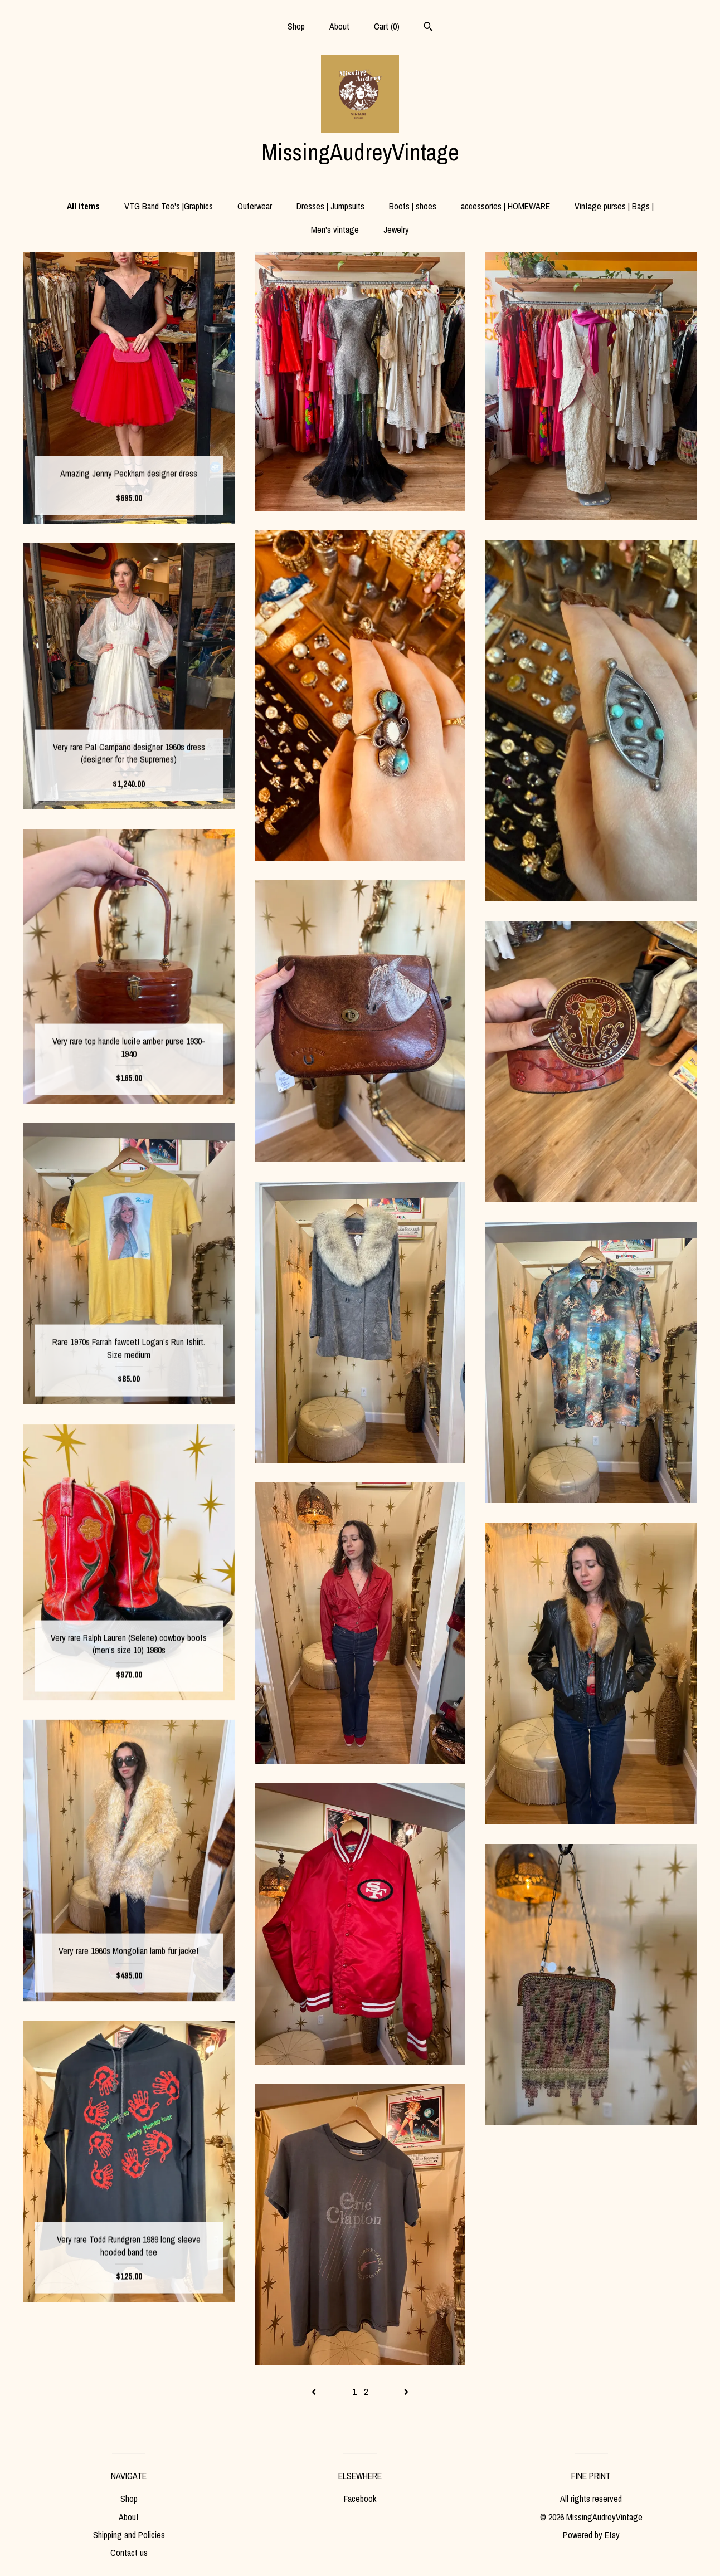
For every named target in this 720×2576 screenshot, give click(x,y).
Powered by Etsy (591, 2535)
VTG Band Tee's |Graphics (168, 206)
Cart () (387, 26)
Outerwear (254, 206)
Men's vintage (335, 229)
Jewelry (396, 229)
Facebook (360, 2498)
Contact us (129, 2552)
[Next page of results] (406, 2391)
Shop (296, 26)
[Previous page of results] (315, 2391)
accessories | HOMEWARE (505, 206)
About (339, 26)
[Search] (428, 28)
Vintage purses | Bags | (614, 206)
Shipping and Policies (129, 2535)
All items (83, 206)
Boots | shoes (412, 206)
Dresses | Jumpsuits (330, 206)
